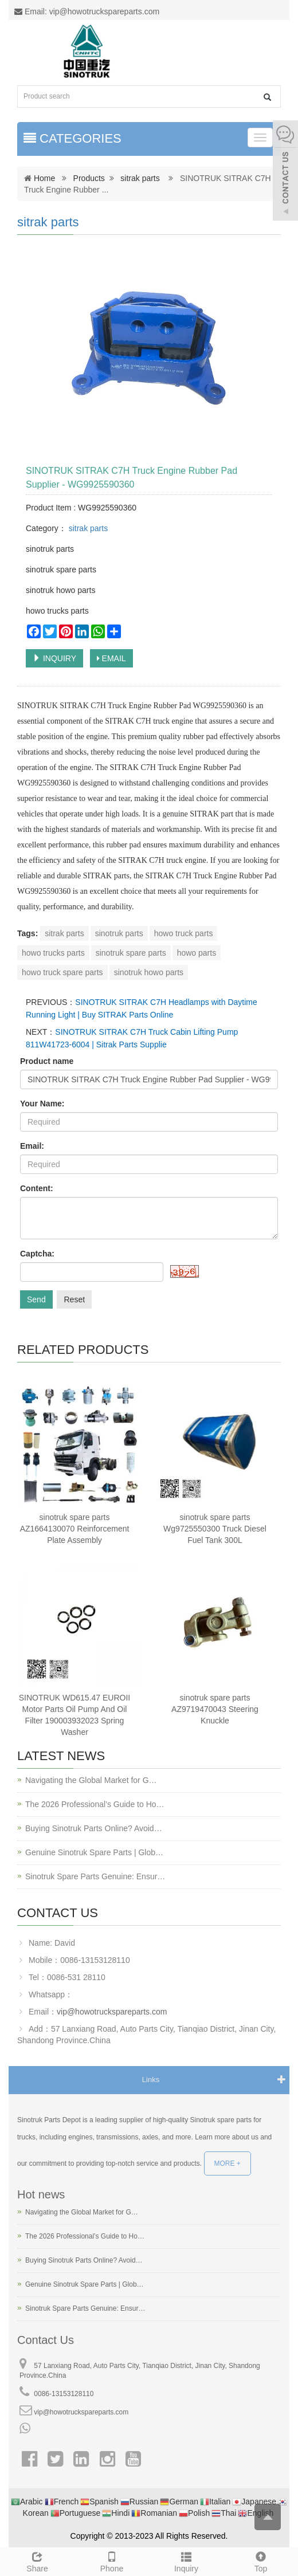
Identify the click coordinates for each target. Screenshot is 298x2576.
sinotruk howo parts (148, 972)
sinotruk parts (119, 933)
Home (44, 178)
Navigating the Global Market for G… (91, 1780)
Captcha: (37, 1253)
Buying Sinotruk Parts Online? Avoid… (93, 1828)
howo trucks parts (53, 952)
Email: (32, 1145)
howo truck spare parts (62, 972)
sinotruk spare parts (131, 952)
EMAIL (111, 658)
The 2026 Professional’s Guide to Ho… (94, 1804)
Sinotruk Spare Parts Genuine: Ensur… (95, 1876)
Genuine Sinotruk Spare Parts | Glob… (94, 1852)
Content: (36, 1188)
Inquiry (186, 2560)
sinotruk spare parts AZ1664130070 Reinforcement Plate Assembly (75, 1529)
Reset (74, 1299)
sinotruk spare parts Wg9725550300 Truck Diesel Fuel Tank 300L (214, 1529)
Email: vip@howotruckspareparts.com (86, 11)
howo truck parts (183, 933)
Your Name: (42, 1103)
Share (37, 2560)
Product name (46, 1061)
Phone (111, 2560)
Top (260, 2560)
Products (89, 178)
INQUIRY (54, 658)
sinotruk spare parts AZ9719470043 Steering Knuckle (214, 1709)
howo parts (196, 952)
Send (36, 1299)
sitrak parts (139, 178)
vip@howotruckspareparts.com (112, 2011)
